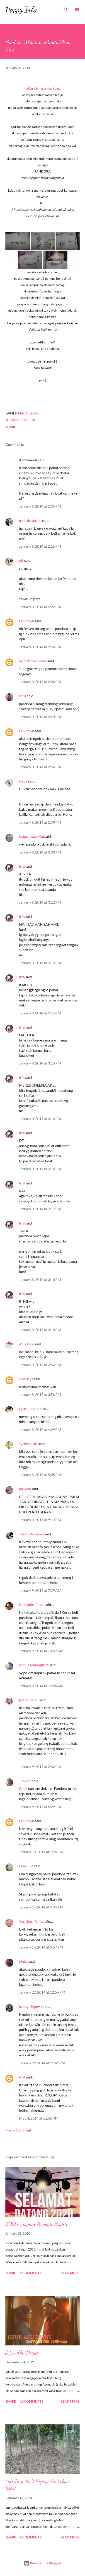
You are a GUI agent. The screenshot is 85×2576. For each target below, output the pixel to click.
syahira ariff (28, 1443)
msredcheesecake (33, 661)
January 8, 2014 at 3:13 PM (40, 962)
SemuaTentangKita (34, 1665)
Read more (70, 2273)
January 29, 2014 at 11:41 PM (42, 2063)
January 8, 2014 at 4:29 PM (40, 1429)
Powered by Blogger (42, 2563)
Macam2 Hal (28, 413)
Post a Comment (18, 2130)
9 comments (30, 2537)
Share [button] (10, 427)
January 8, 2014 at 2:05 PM (40, 506)
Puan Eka (26, 1866)
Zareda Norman (31, 1534)
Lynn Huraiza (29, 1408)
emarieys (26, 1379)
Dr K (22, 696)
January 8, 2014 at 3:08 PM (40, 852)
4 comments (30, 2273)
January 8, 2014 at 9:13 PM (40, 1519)
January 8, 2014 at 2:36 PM (40, 647)
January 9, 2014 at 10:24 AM (41, 1686)
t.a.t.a (23, 781)
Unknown (26, 621)
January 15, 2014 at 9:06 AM (41, 1907)
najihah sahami (30, 520)
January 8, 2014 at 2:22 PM (40, 607)
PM (22, 2077)
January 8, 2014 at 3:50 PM (40, 1364)
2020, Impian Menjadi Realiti (36, 2224)
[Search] (66, 8)
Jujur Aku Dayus (22, 2352)
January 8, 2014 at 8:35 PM (40, 1474)
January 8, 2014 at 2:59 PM (40, 822)
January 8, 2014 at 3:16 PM (40, 1118)
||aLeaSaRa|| (29, 1700)
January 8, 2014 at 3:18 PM (40, 1279)
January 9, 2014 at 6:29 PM (40, 1806)
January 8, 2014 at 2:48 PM (40, 716)
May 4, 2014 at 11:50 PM (38, 2118)
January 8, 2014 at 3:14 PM (40, 1013)
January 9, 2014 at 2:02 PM (40, 1766)
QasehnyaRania (31, 1921)
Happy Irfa (21, 9)
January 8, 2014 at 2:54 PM (40, 767)
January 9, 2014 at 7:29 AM (40, 1590)
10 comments (31, 2401)
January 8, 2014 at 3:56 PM (40, 1394)
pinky (23, 1961)
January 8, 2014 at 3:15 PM (40, 1063)
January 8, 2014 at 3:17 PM (40, 1209)
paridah (25, 1488)
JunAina (25, 1780)
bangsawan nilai (31, 836)
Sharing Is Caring (20, 420)
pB (21, 560)
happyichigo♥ (29, 2006)
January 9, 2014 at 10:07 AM (41, 1651)
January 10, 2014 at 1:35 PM (41, 1851)
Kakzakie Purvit (31, 1604)
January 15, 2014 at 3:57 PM (41, 1947)
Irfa (22, 866)
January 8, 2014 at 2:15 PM (40, 546)
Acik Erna (26, 1344)
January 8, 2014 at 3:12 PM (40, 902)
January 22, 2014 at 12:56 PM (42, 1992)
